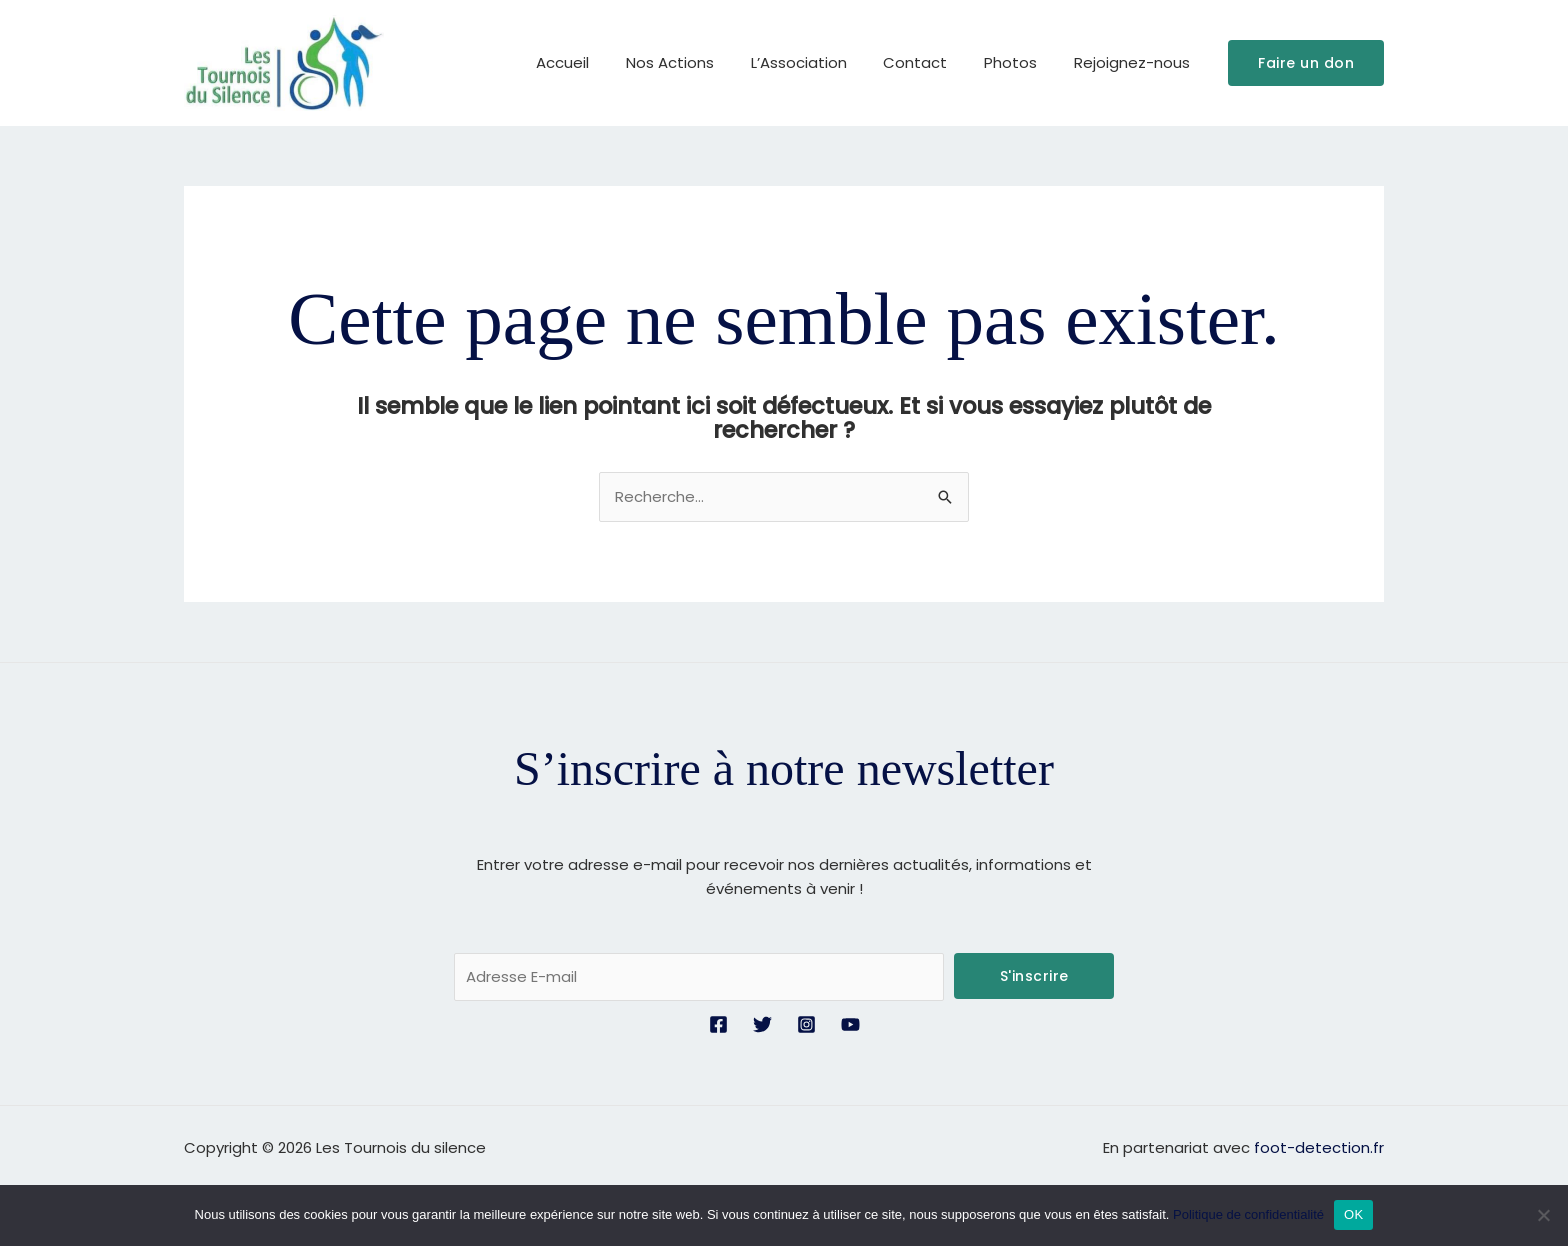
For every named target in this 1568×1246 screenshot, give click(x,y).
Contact (932, 62)
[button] (1306, 63)
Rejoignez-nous (1135, 62)
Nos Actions (700, 62)
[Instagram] (806, 1024)
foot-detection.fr (1319, 1147)
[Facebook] (718, 1024)
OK (1353, 1214)
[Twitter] (762, 1024)
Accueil (599, 62)
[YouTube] (850, 1024)
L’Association (822, 62)
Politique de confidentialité (1248, 1214)
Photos (1020, 62)
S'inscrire (1034, 976)
